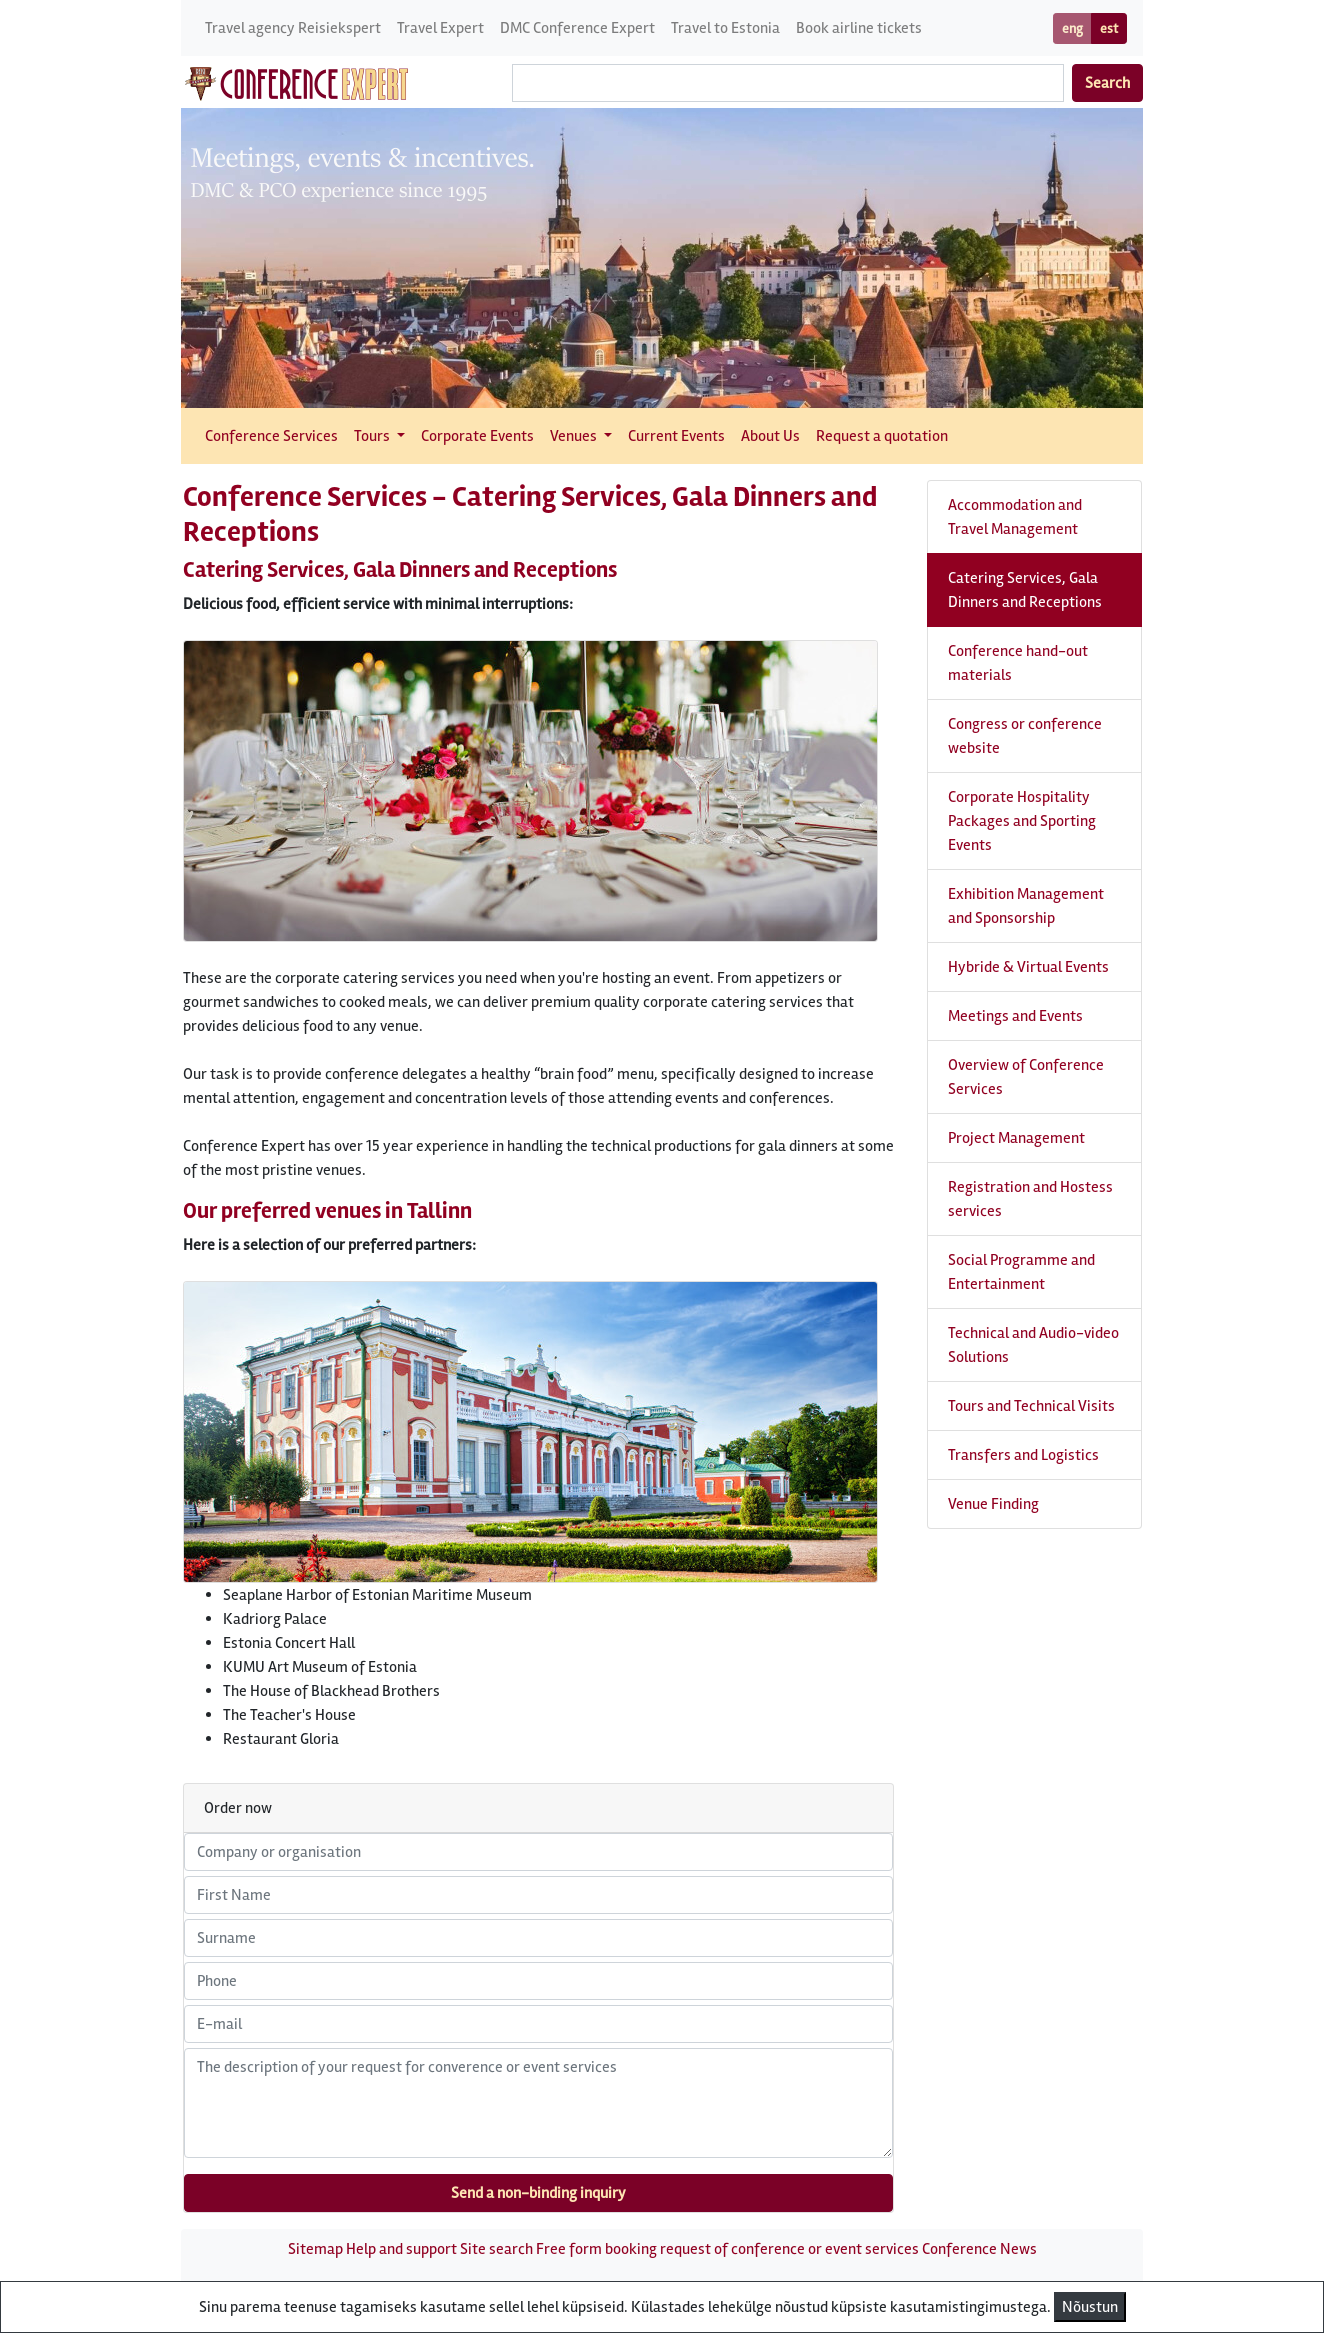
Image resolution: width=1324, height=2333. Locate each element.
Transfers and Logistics (1023, 1455)
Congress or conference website (1025, 736)
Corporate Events (477, 436)
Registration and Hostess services (1030, 1199)
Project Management (1016, 1138)
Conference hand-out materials (1018, 663)
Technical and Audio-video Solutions (1033, 1345)
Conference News (979, 2249)
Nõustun (1090, 2307)
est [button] (1109, 28)
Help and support (401, 2249)
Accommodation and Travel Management (1015, 517)
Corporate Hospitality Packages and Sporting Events (1022, 821)
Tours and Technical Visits (1031, 1406)
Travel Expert (440, 28)
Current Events (676, 436)
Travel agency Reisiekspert (293, 28)
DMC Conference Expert (577, 28)
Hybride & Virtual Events (1028, 967)
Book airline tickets (859, 28)
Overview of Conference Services (1026, 1077)
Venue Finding (993, 1504)
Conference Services (271, 436)
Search (1107, 83)
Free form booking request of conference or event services (727, 2249)
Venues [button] (575, 436)
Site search (496, 2249)
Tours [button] (373, 436)
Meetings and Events (1015, 1016)
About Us (770, 436)
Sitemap (315, 2249)
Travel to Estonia (725, 28)
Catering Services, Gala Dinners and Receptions (1025, 590)
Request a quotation (882, 436)
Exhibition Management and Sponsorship (1026, 906)
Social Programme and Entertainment (1021, 1272)
